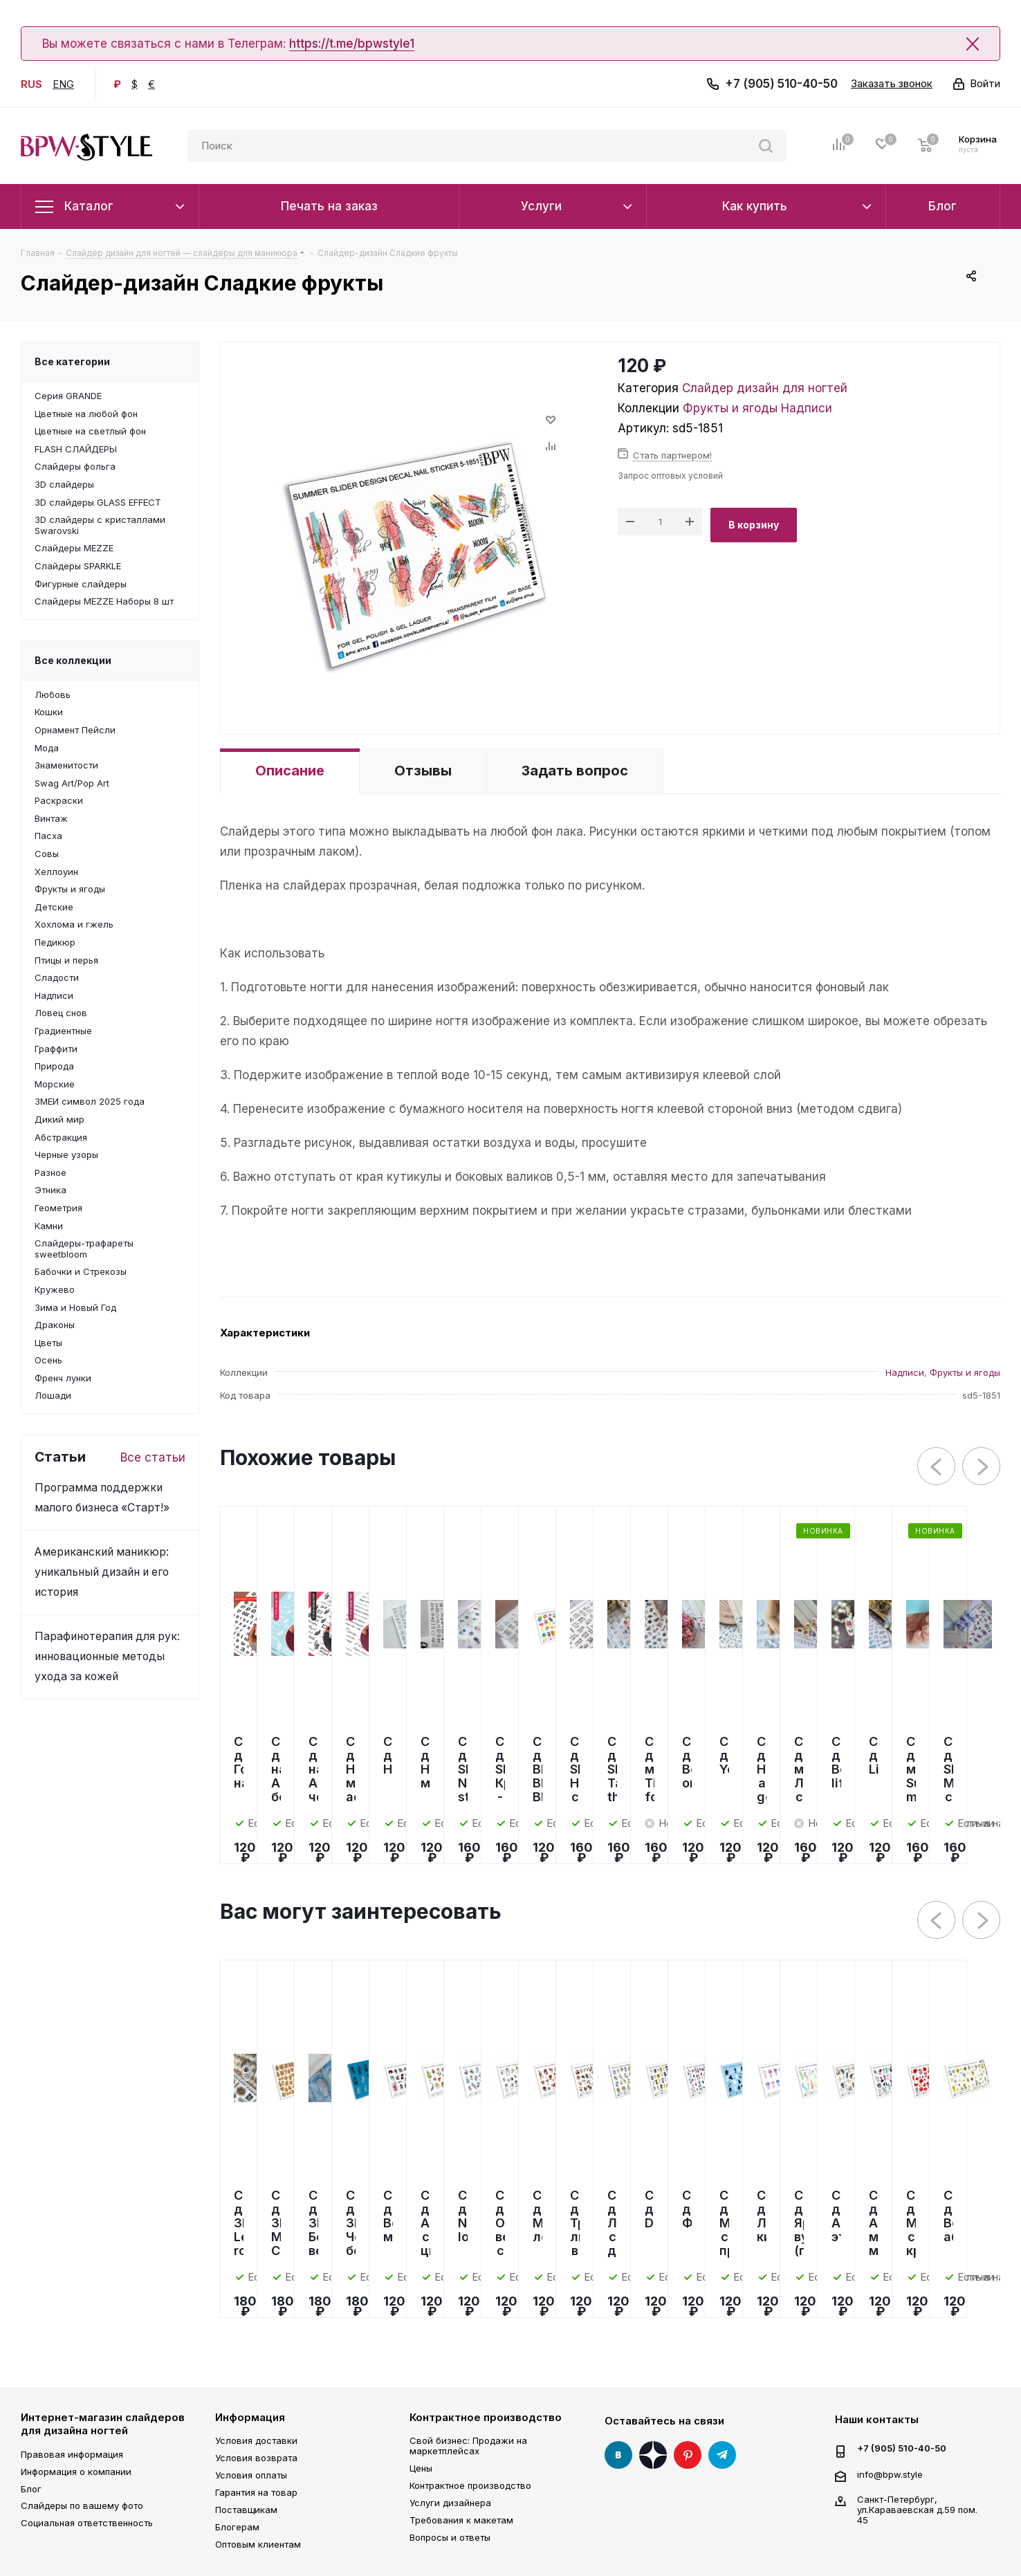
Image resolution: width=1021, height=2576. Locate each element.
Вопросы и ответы (450, 2537)
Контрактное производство (486, 2417)
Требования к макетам (461, 2520)
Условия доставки (256, 2440)
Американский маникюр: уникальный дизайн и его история (102, 1572)
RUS (31, 84)
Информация (250, 2417)
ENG (63, 84)
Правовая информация (72, 2454)
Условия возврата (256, 2457)
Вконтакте (618, 2455)
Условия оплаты (251, 2475)
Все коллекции (73, 660)
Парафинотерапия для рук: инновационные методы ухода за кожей (107, 1656)
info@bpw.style (890, 2473)
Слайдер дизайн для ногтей (764, 388)
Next (982, 1467)
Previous (937, 1467)
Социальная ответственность (87, 2522)
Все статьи (152, 1457)
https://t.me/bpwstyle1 (351, 43)
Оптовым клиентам (258, 2544)
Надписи (806, 408)
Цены (421, 2468)
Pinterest (687, 2455)
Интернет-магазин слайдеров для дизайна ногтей (103, 2424)
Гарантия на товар (256, 2492)
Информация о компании (76, 2471)
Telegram (722, 2455)
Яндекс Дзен (653, 2455)
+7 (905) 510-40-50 (781, 84)
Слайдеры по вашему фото (82, 2505)
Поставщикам (246, 2509)
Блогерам (237, 2526)
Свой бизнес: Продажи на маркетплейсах (468, 2445)
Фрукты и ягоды (730, 408)
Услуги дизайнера (450, 2502)
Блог (31, 2488)
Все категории (72, 361)
